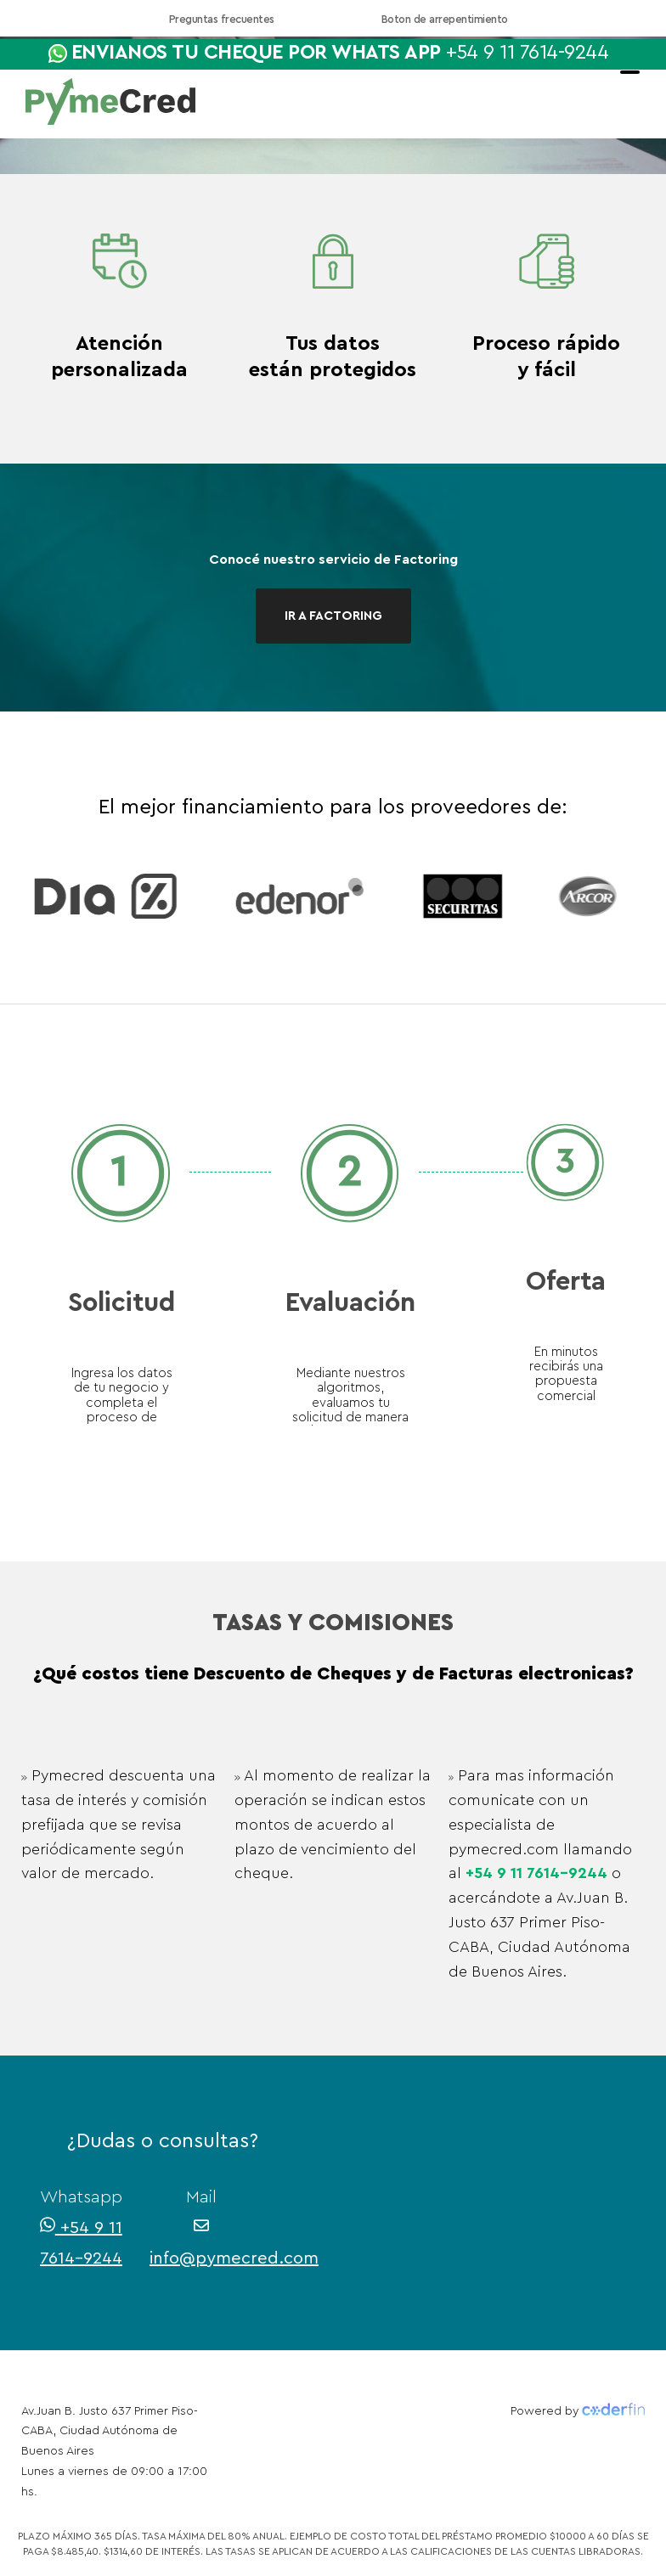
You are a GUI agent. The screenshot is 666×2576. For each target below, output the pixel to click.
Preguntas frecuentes (221, 19)
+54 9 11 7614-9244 (536, 1873)
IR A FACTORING (333, 616)
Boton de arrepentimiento (444, 19)
